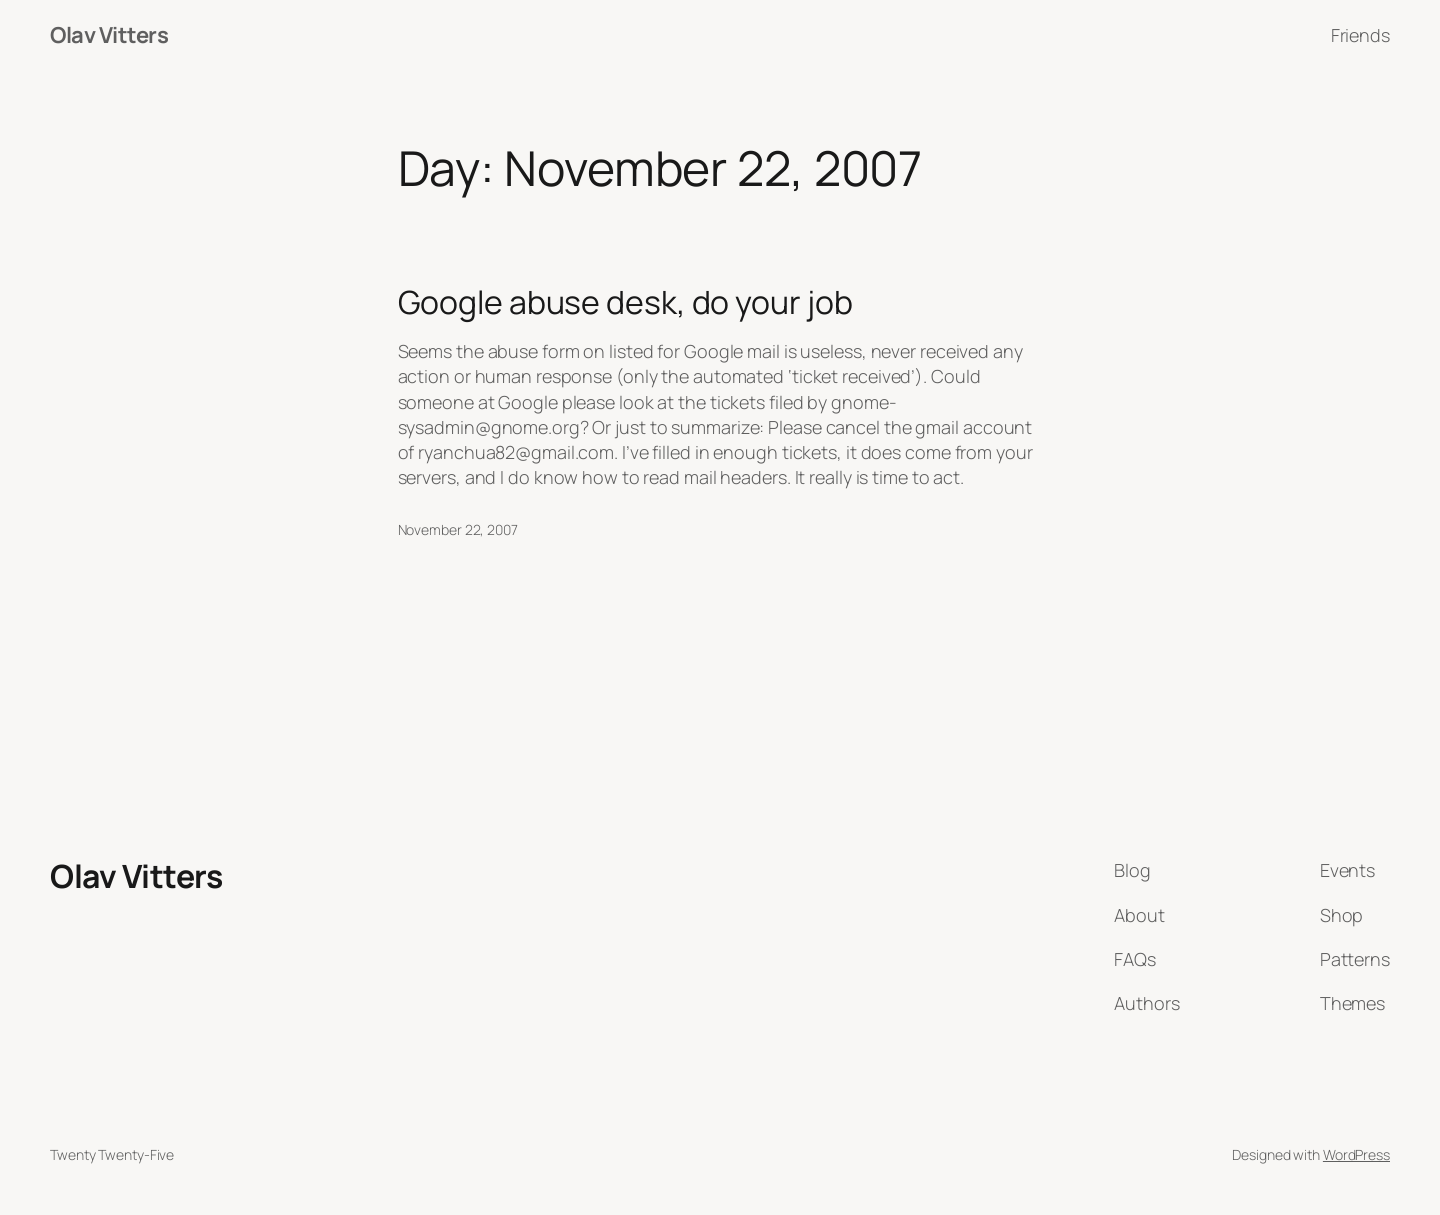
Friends (1360, 35)
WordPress (1356, 1154)
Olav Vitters (109, 35)
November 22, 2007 (458, 529)
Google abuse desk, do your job (625, 302)
